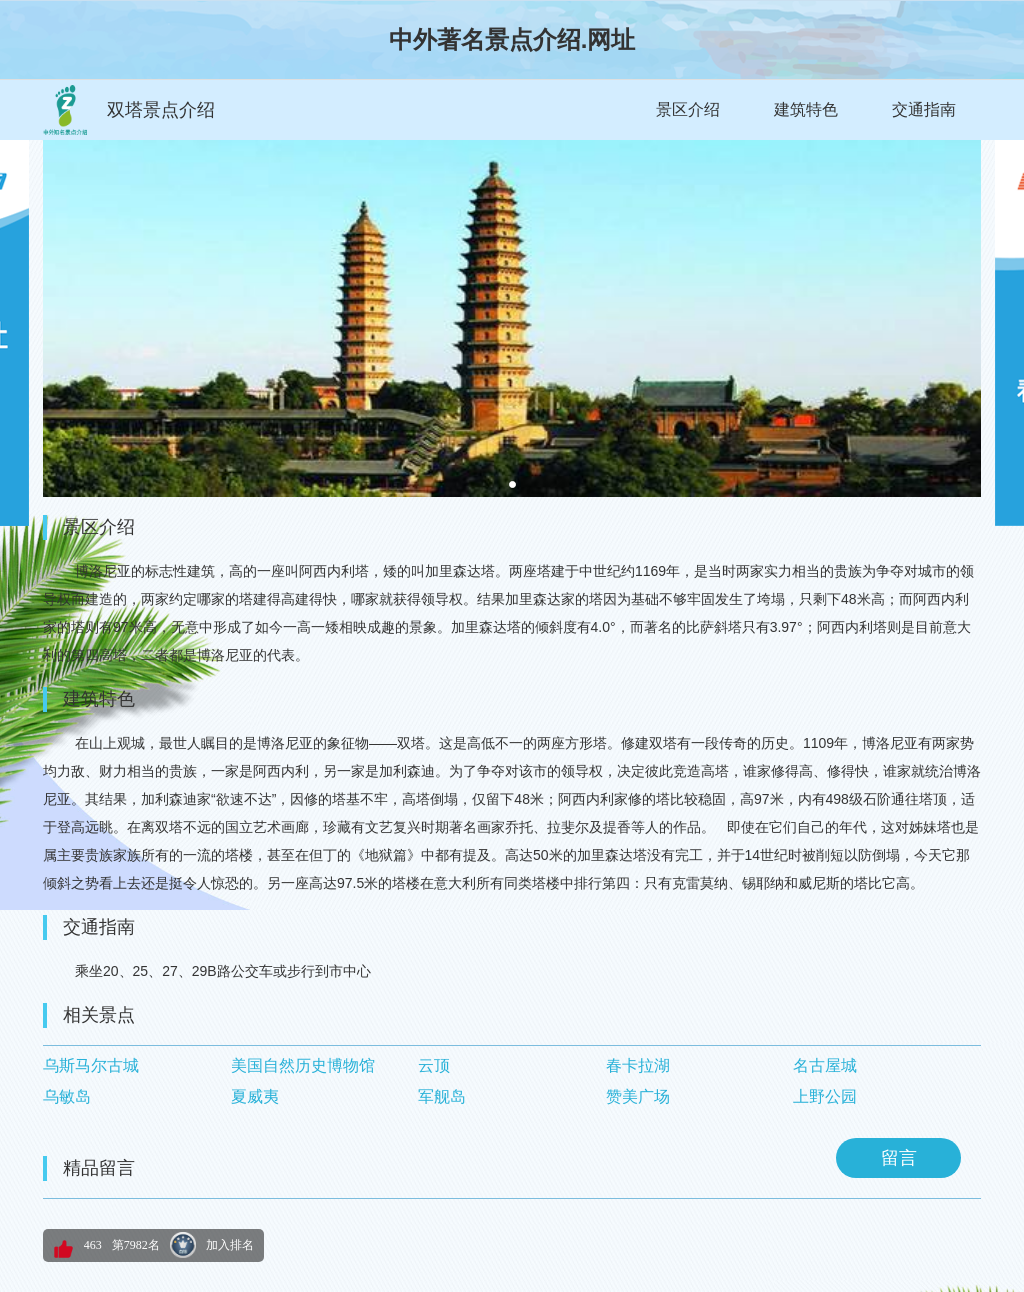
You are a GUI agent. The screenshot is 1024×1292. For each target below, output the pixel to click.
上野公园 (825, 1096)
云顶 (434, 1065)
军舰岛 (442, 1096)
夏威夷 (255, 1096)
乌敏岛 (67, 1096)
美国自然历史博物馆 (303, 1065)
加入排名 (230, 1245)
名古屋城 (825, 1065)
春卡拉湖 (638, 1065)
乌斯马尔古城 (91, 1065)
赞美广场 (638, 1096)
